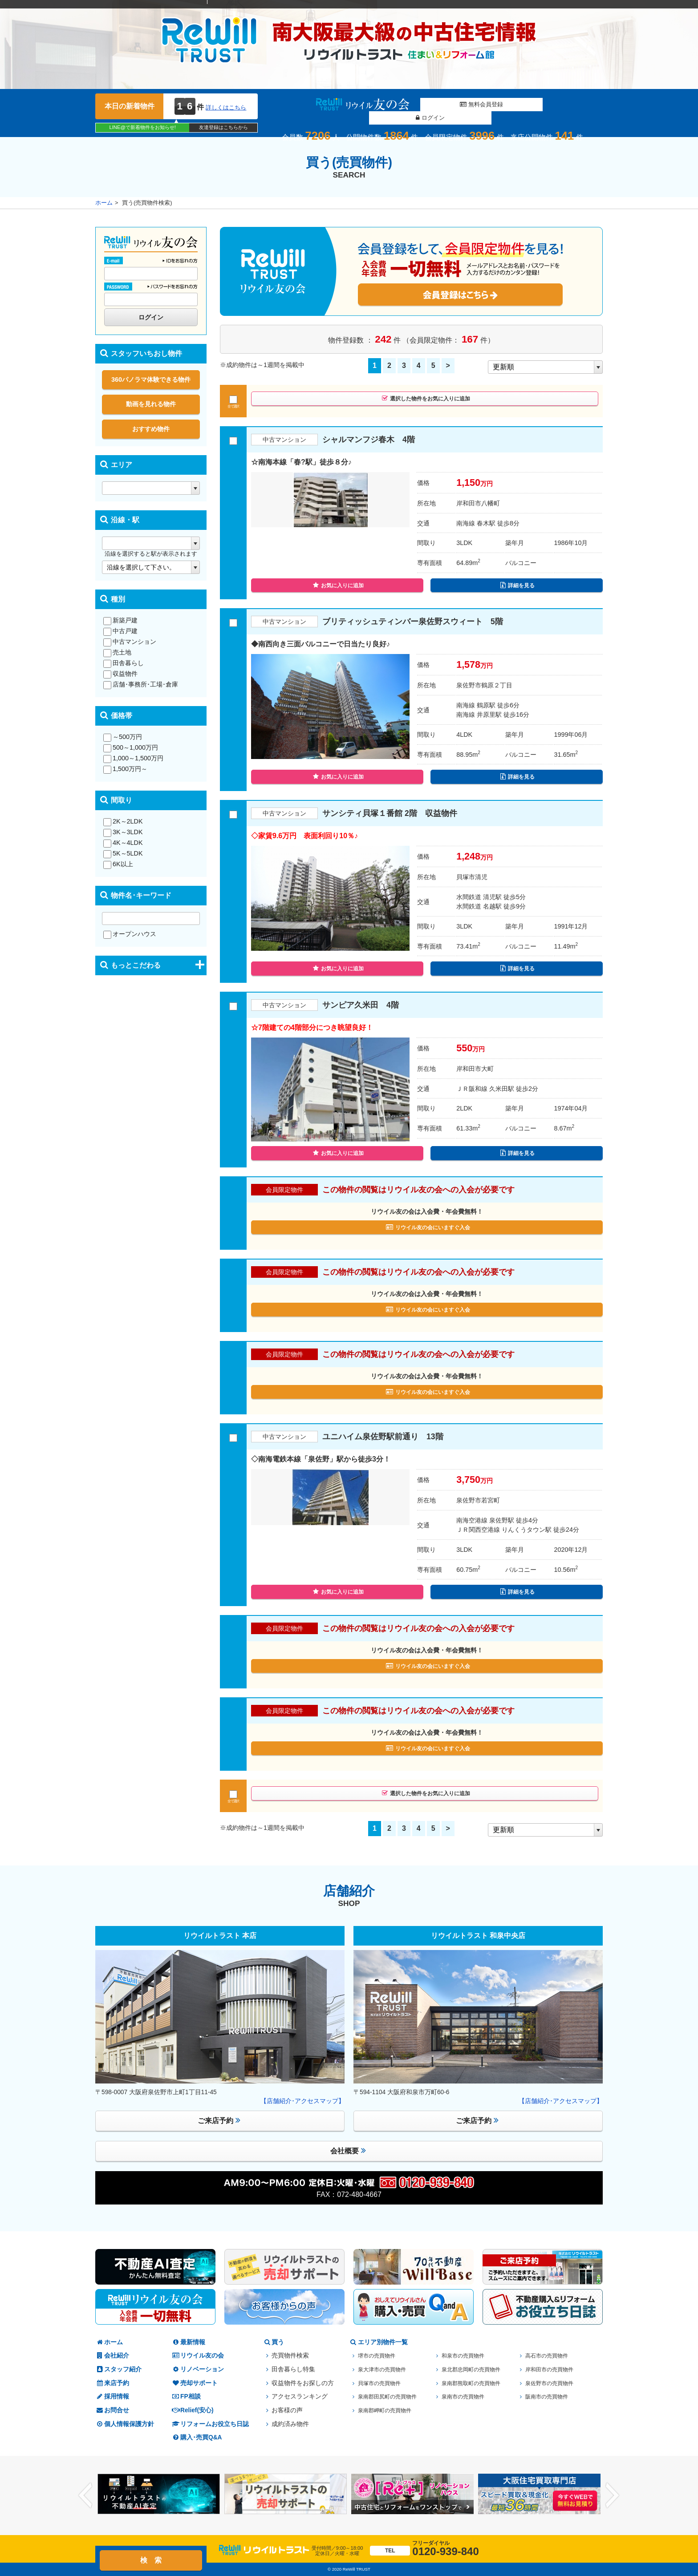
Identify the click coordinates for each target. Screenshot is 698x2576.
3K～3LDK (123, 832)
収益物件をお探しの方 (303, 2383)
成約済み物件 (290, 2424)
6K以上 (118, 864)
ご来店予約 (219, 2120)
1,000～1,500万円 (133, 758)
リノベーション (197, 2369)
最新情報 (188, 2342)
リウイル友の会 (197, 2355)
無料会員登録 (440, 104)
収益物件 (120, 673)
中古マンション (129, 641)
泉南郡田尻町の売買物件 (392, 2396)
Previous (85, 2496)
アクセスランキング (300, 2396)
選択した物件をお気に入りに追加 (425, 401)
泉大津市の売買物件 (386, 2369)
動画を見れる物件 (151, 404)
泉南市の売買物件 (466, 2396)
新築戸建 (120, 620)
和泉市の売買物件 (466, 2355)
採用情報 (112, 2396)
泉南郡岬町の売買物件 (389, 2410)
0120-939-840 (424, 2548)
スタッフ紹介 (118, 2369)
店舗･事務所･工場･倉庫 (140, 684)
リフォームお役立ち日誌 (210, 2424)
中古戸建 (120, 630)
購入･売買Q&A (196, 2437)
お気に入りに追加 (338, 588)
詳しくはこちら (226, 107)
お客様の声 (287, 2410)
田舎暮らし (123, 662)
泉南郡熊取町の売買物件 (476, 2383)
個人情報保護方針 (124, 2424)
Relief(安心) (192, 2410)
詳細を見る (517, 588)
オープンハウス (129, 933)
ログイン (524, 104)
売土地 (117, 652)
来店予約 (112, 2383)
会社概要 (348, 2150)
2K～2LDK (123, 821)
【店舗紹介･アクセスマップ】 (302, 2101)
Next (613, 2496)
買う (273, 2342)
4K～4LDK (123, 842)
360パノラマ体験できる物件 (151, 379)
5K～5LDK (123, 853)
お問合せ (112, 2410)
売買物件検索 (290, 2355)
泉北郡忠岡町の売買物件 (476, 2369)
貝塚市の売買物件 (383, 2383)
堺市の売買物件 (380, 2355)
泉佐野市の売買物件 (553, 2383)
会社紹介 (112, 2355)
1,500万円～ (125, 768)
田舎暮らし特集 (293, 2369)
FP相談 (186, 2396)
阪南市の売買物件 (550, 2396)
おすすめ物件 (151, 428)
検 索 (151, 2560)
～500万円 (122, 736)
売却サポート (194, 2383)
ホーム (104, 202)
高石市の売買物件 (550, 2355)
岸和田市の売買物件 (553, 2369)
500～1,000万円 (130, 747)
